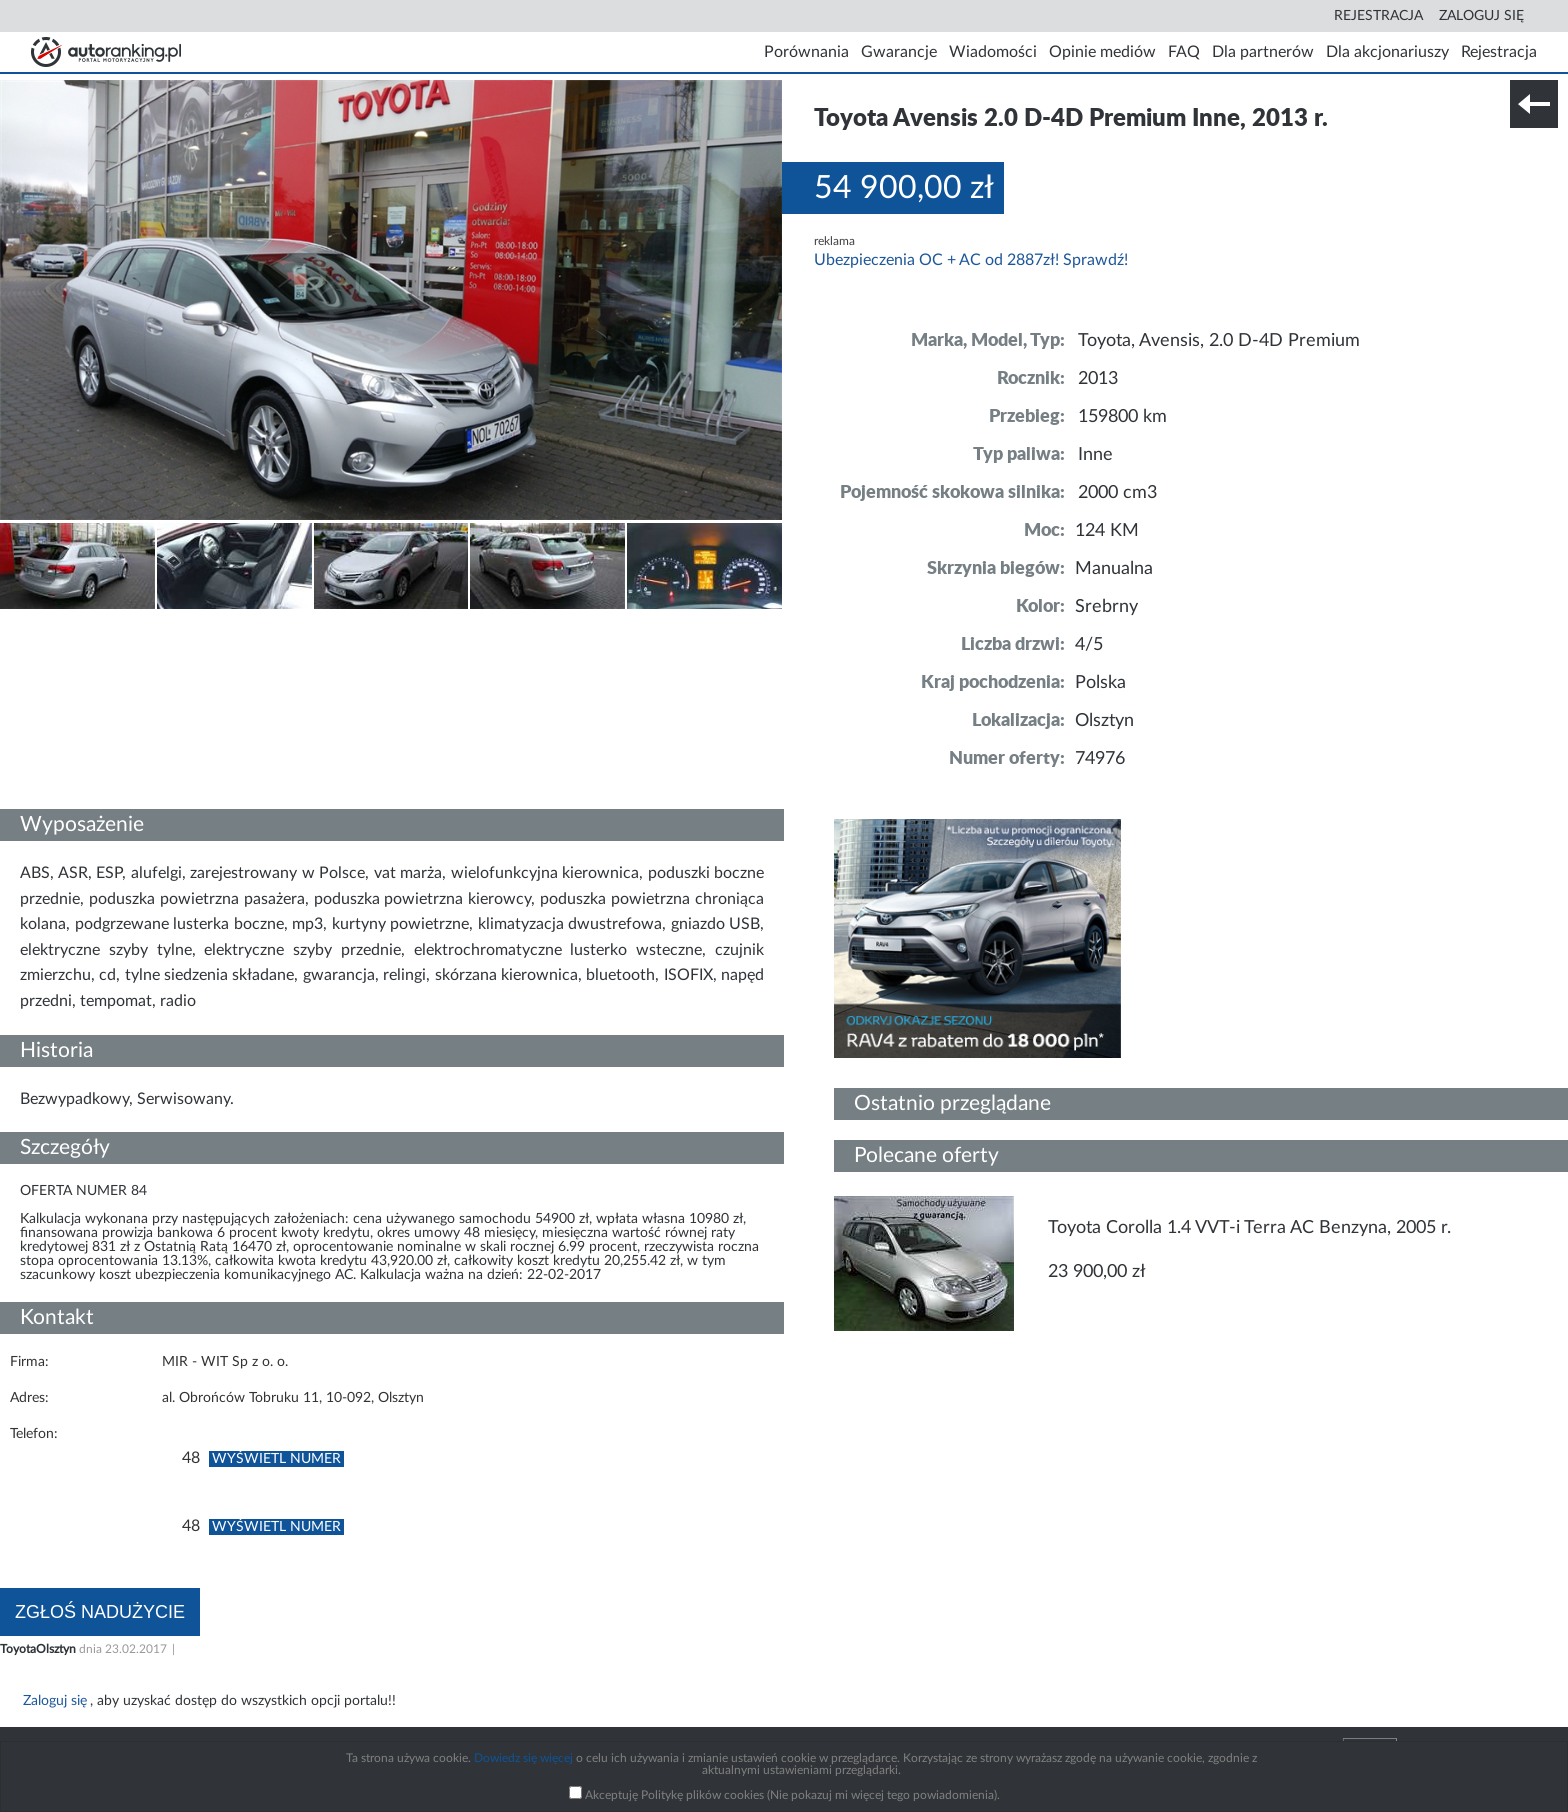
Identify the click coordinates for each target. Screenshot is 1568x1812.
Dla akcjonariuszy (1387, 52)
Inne (1095, 455)
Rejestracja (1378, 16)
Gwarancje (899, 52)
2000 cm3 (1117, 493)
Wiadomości (993, 52)
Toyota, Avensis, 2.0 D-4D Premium (1219, 341)
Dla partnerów (1263, 52)
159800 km (1122, 417)
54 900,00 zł (904, 188)
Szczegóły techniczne (68, 624)
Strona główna (106, 52)
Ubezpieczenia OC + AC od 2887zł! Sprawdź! (971, 260)
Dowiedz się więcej (523, 1758)
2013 (1098, 379)
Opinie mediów (1102, 52)
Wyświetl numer (276, 1459)
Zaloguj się (1481, 16)
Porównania (806, 52)
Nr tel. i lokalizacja (198, 624)
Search (1312, 16)
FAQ (1184, 52)
